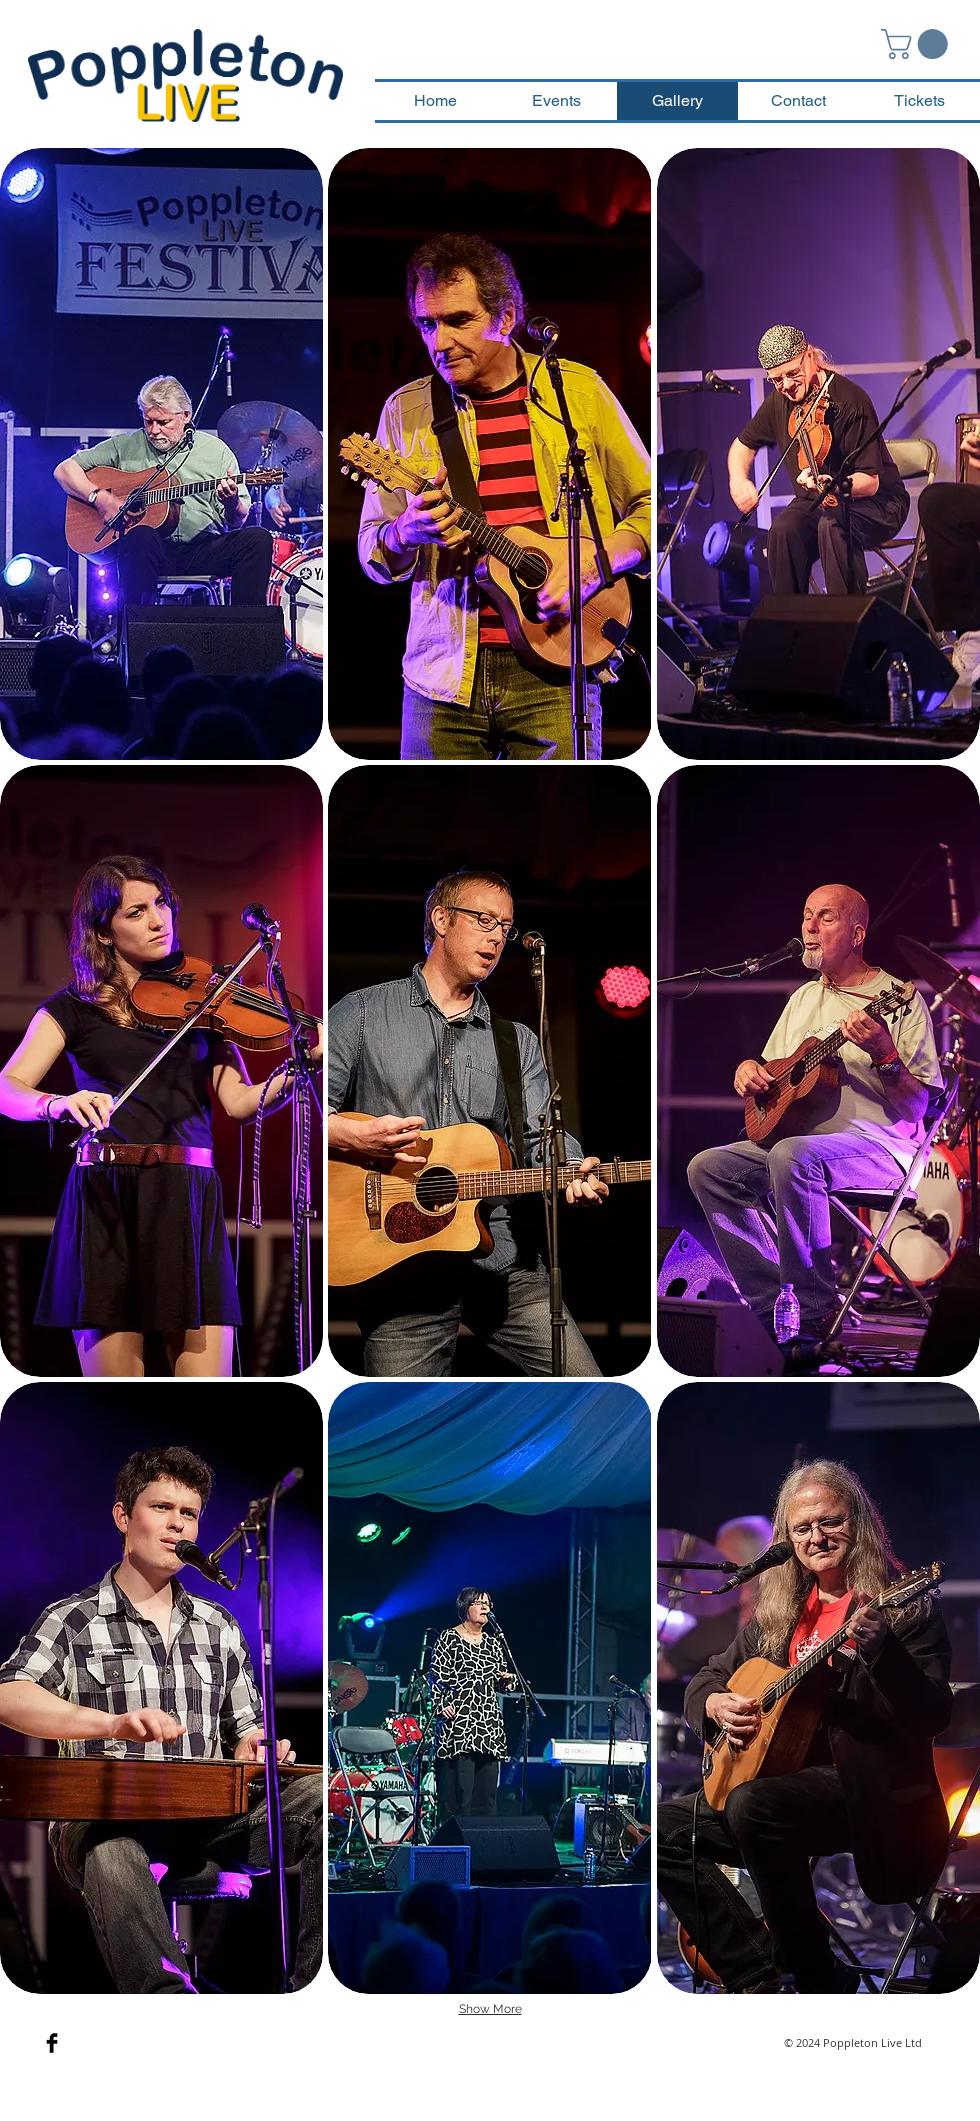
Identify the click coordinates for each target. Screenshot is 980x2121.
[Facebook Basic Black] (52, 2043)
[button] (918, 44)
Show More (490, 2009)
